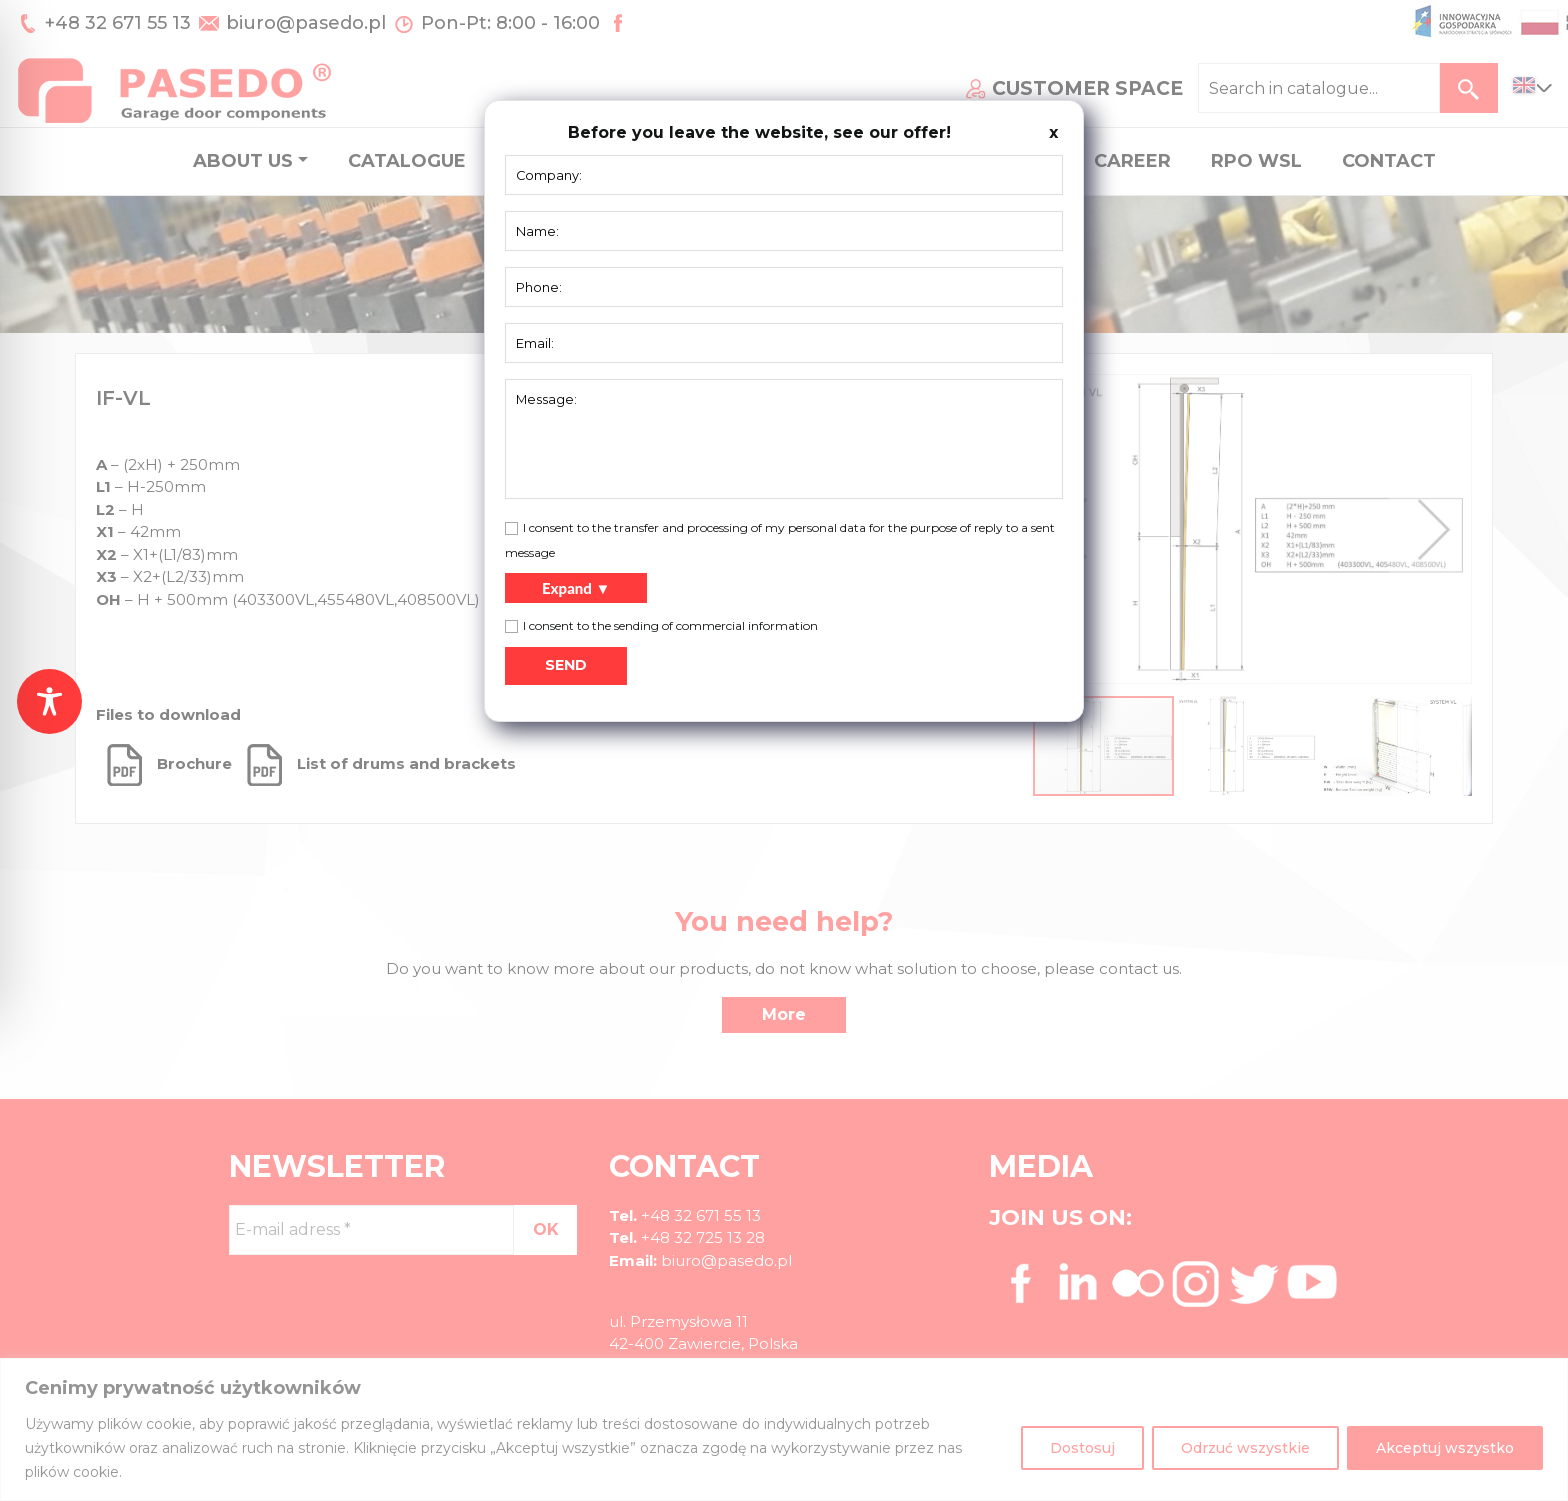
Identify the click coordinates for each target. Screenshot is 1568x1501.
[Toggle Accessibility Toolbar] (49, 701)
